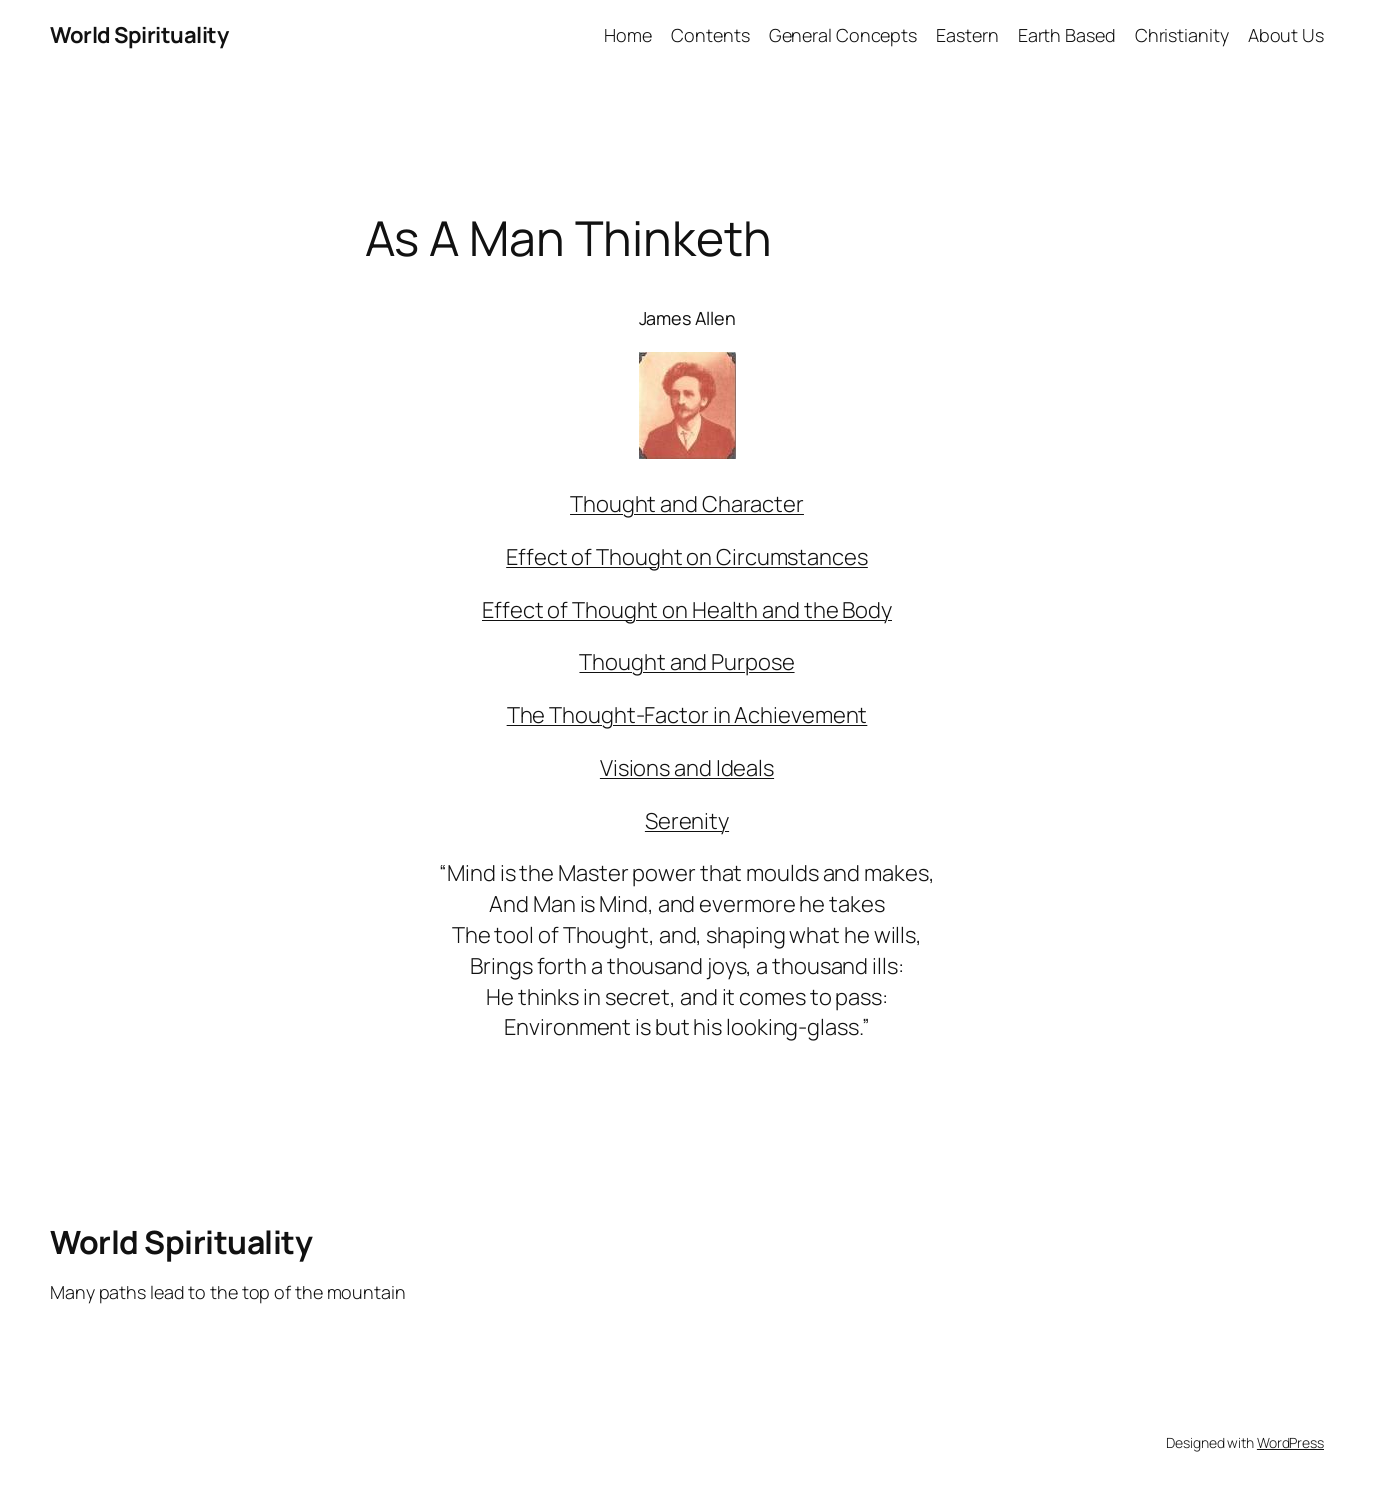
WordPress (1290, 1442)
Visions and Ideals (687, 768)
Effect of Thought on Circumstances (687, 557)
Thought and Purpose (686, 662)
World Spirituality (139, 35)
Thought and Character (687, 504)
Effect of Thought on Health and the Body (687, 610)
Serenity (687, 821)
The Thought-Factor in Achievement (687, 715)
